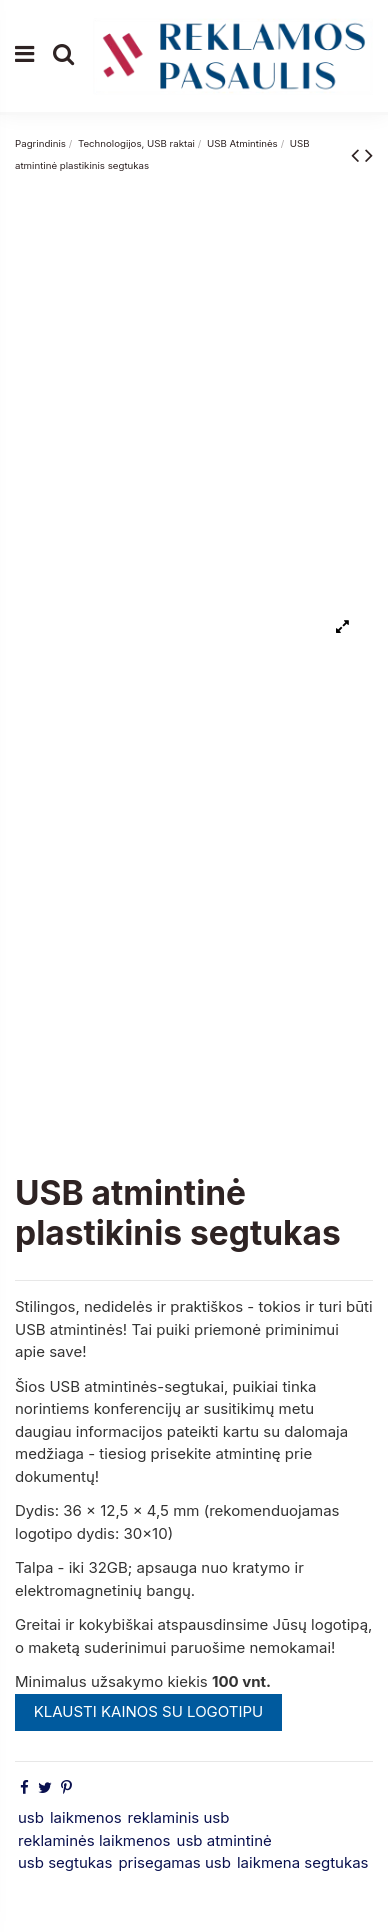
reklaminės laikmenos (94, 1840)
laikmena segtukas (303, 1862)
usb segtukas (65, 1862)
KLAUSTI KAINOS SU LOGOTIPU (149, 1711)
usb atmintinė (224, 1840)
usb (31, 1817)
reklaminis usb (179, 1817)
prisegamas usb (174, 1862)
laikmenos (86, 1817)
